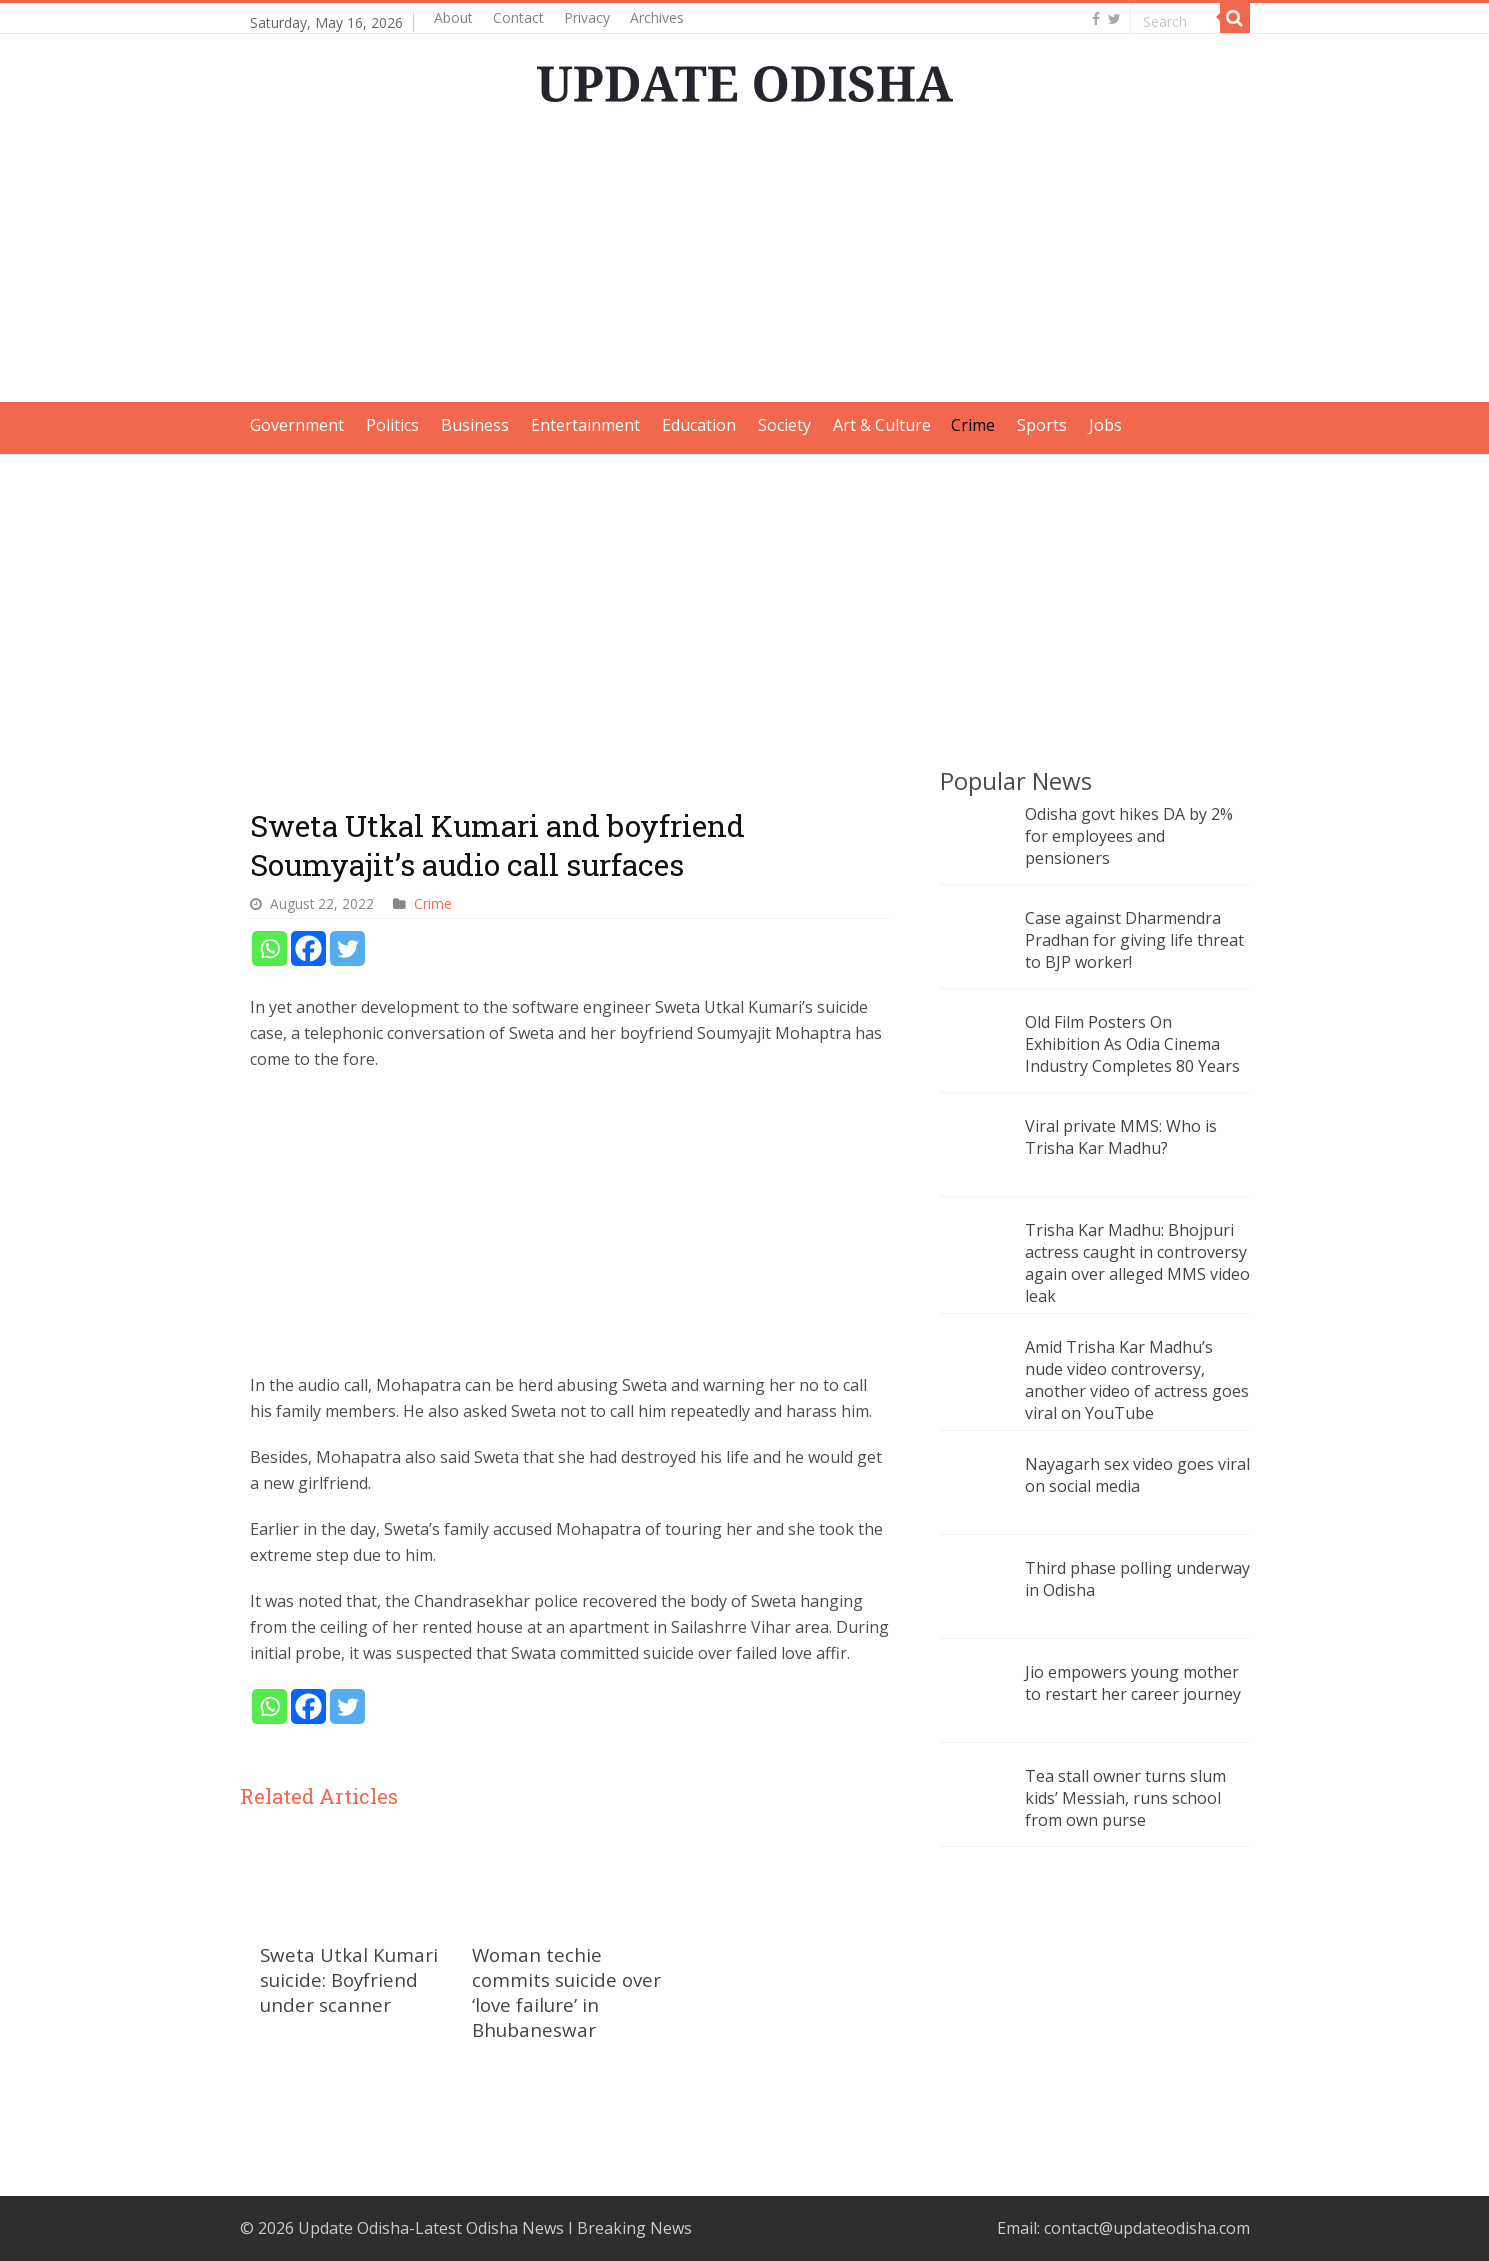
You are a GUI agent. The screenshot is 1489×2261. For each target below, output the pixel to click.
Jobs (1105, 425)
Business (475, 425)
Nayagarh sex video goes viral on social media (1137, 1475)
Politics (392, 425)
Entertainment (585, 425)
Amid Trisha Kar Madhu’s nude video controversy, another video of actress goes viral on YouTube (1137, 1380)
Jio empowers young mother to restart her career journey (1133, 1683)
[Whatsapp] (269, 948)
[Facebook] (308, 948)
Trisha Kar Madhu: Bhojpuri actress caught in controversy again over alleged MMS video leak (1137, 1263)
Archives (657, 17)
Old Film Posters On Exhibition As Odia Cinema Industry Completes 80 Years (1132, 1044)
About (453, 17)
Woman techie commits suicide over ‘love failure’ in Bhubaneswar (566, 1992)
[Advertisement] (745, 262)
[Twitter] (347, 948)
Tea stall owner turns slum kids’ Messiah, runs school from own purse (1125, 1798)
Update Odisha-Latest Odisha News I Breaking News (495, 2228)
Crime (973, 425)
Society (784, 425)
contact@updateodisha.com (1147, 2228)
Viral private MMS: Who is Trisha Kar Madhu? (1121, 1137)
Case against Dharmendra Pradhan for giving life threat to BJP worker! (1134, 940)
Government (297, 425)
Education (699, 425)
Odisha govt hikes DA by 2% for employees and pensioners (1129, 836)
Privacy (587, 17)
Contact (518, 17)
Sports (1042, 425)
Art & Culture (882, 425)
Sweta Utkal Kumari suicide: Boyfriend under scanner (349, 1979)
